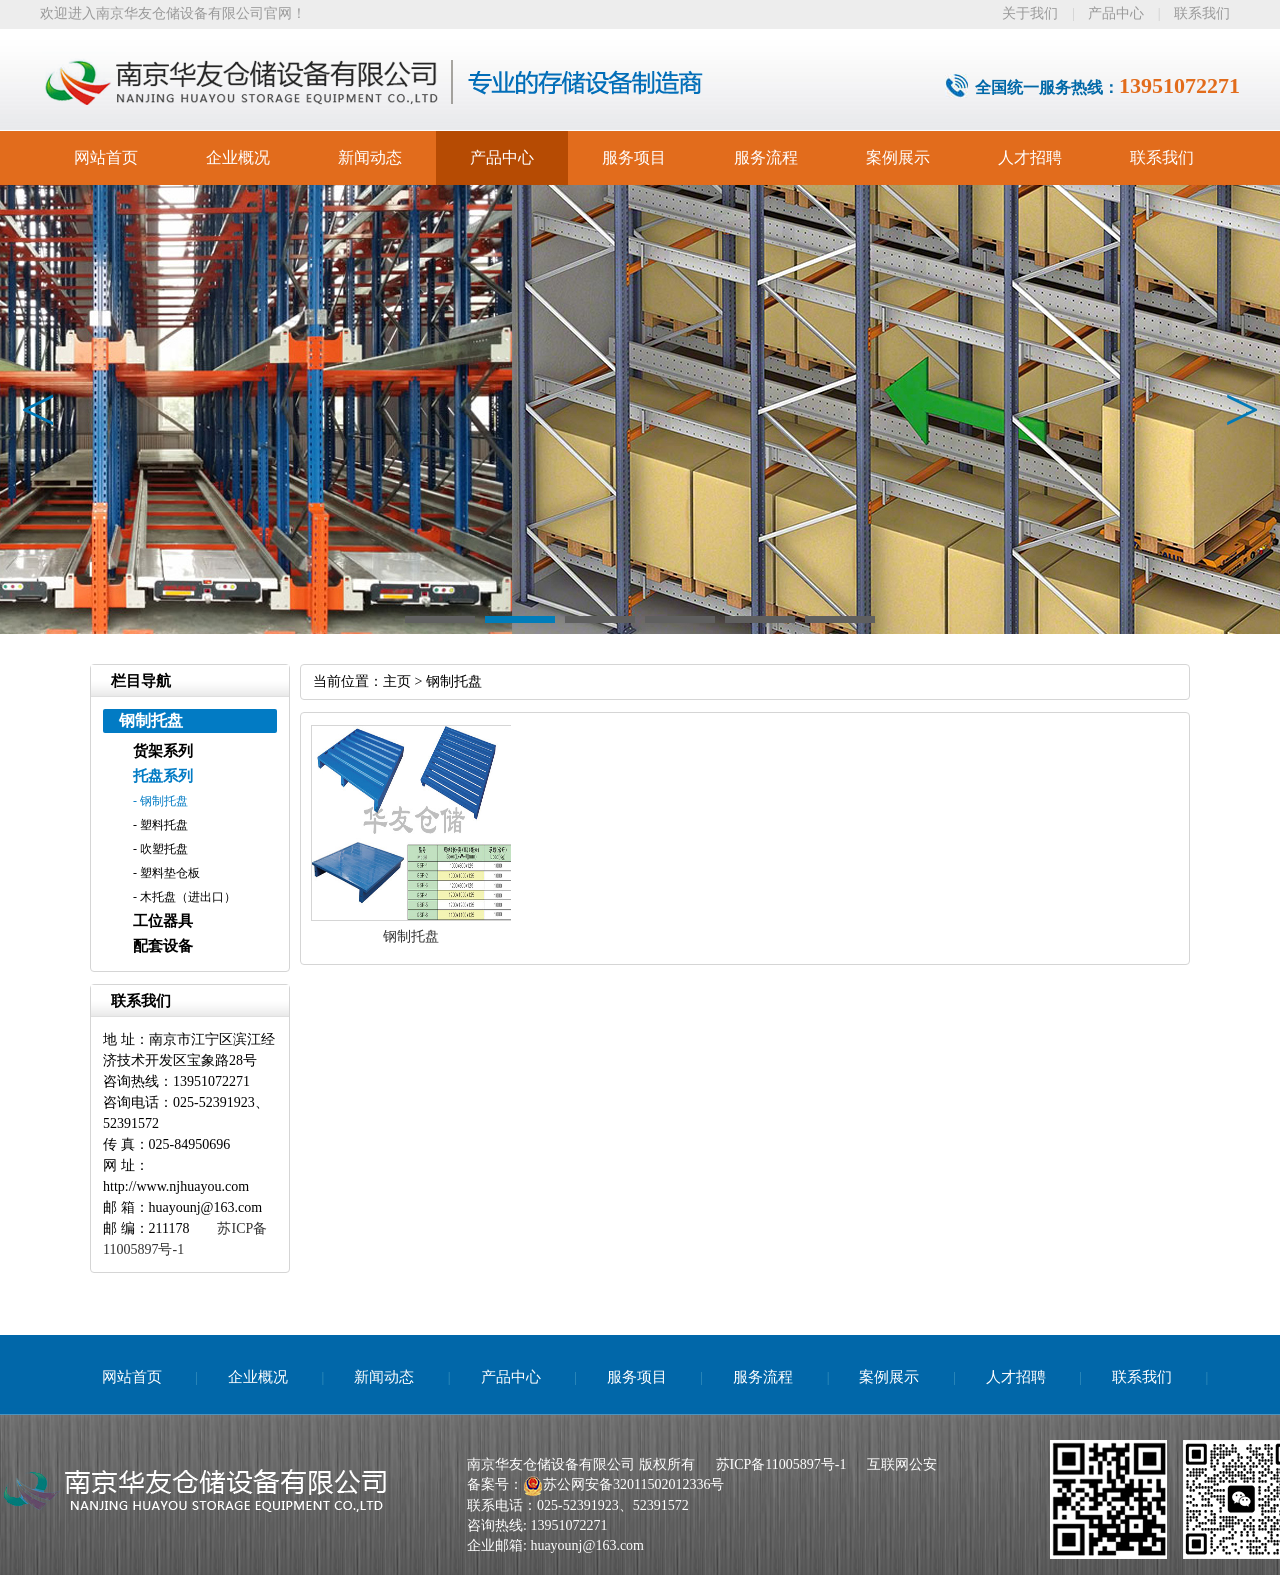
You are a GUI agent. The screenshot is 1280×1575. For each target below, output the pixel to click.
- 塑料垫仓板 (166, 873)
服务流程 (766, 157)
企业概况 (238, 157)
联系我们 (1202, 13)
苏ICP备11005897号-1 (781, 1464)
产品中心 (1116, 13)
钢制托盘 (454, 681)
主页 (397, 681)
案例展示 (898, 157)
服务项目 (634, 157)
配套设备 (163, 946)
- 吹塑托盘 (160, 849)
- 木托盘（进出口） (184, 897)
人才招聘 (1030, 157)
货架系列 (163, 751)
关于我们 (1030, 13)
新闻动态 (370, 157)
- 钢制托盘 (160, 801)
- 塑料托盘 (160, 825)
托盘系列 (163, 776)
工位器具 (163, 921)
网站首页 (106, 157)
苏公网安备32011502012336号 (633, 1484)
